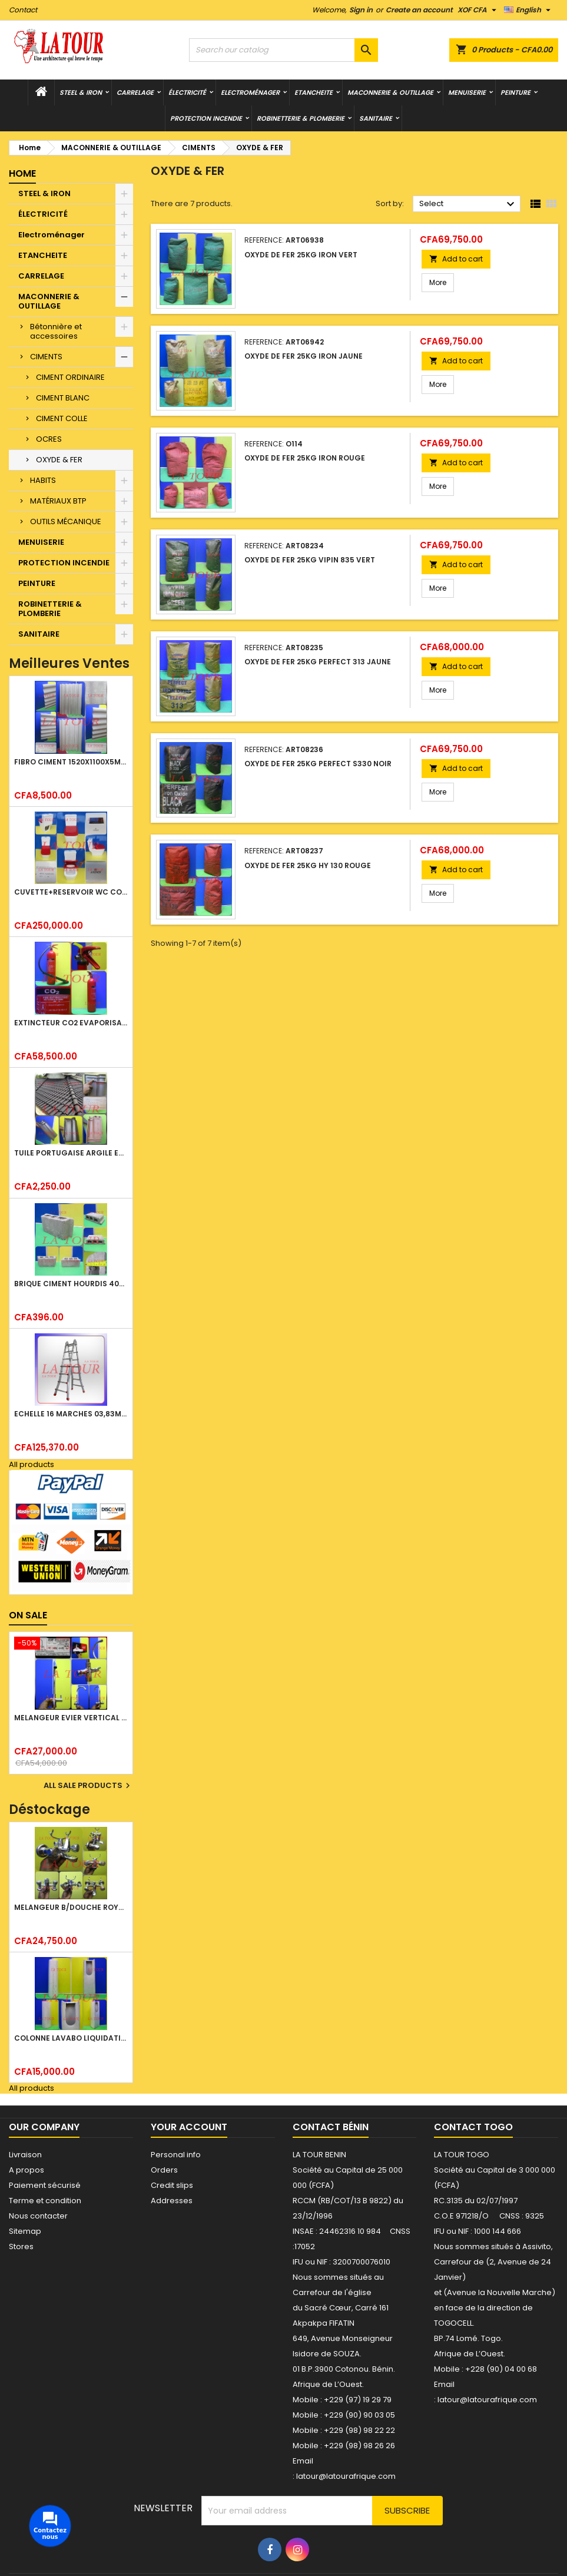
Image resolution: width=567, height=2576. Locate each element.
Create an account (419, 10)
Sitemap (25, 2231)
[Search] (283, 50)
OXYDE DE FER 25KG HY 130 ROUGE (307, 865)
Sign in (361, 10)
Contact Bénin (331, 2127)
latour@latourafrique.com (487, 2399)
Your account (189, 2127)
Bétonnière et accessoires (56, 331)
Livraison (25, 2154)
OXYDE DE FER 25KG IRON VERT (300, 255)
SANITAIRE (375, 118)
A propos (26, 2170)
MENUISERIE (467, 92)
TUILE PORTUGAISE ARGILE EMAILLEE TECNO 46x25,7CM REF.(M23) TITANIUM (71, 1152)
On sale (28, 1615)
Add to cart (456, 259)
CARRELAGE (135, 92)
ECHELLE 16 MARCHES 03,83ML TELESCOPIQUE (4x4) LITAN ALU (71, 1413)
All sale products (88, 1785)
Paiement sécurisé (45, 2185)
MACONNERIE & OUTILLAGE (390, 92)
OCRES (49, 439)
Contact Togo (473, 2127)
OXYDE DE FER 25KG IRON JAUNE (303, 356)
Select (468, 204)
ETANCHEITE (313, 92)
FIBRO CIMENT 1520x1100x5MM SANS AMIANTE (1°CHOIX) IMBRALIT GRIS (71, 761)
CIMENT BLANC (62, 397)
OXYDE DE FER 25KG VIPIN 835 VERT (309, 560)
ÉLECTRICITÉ (187, 92)
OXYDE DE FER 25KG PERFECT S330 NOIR (318, 764)
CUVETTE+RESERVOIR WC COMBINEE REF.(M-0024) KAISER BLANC (71, 892)
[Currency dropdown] (478, 10)
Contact (23, 10)
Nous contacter (38, 2215)
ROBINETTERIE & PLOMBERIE (300, 118)
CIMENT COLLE (62, 418)
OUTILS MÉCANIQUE (65, 521)
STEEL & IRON (80, 92)
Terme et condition (45, 2200)
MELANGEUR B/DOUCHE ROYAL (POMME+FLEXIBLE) (71, 1907)
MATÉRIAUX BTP (58, 500)
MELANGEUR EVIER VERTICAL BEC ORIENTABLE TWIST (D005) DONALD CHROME (71, 1717)
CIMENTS (46, 356)
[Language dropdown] (528, 10)
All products (31, 1464)
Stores (21, 2246)
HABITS (43, 480)
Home (22, 173)
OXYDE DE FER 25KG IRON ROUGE (304, 458)
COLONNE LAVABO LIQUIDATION (71, 2038)
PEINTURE (515, 92)
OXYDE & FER (59, 459)
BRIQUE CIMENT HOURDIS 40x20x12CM (71, 1283)
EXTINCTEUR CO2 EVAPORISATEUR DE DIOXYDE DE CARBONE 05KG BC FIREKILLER (71, 1022)
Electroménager (250, 92)
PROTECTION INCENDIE (206, 118)
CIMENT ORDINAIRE (70, 377)
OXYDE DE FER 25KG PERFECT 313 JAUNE (317, 662)
